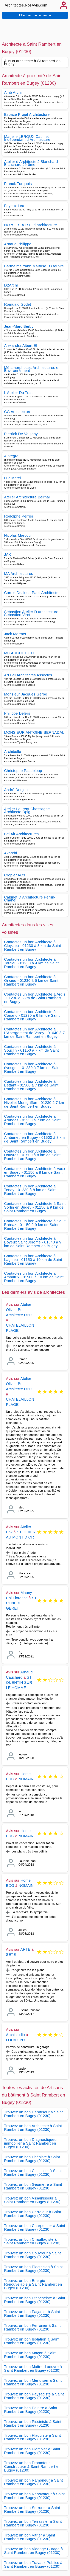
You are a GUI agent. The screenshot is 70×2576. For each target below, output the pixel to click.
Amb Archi (13, 92)
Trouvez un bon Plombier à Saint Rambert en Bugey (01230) (32, 2451)
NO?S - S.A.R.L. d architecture (30, 224)
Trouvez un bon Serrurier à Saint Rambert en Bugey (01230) (32, 2509)
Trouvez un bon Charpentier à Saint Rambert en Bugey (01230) (34, 2227)
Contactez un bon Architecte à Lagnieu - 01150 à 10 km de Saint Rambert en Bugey (33, 1259)
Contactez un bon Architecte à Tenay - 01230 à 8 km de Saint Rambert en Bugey (30, 1190)
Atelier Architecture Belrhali (27, 497)
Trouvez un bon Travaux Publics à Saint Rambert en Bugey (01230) (33, 2564)
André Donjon (16, 789)
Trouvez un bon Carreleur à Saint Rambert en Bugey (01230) (32, 2214)
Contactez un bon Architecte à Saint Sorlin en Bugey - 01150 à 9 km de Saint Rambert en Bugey (35, 1207)
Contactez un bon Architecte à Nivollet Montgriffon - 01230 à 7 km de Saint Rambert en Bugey (34, 1102)
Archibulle (12, 751)
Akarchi (10, 853)
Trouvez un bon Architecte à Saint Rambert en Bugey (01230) (33, 2128)
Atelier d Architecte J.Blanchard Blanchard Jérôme (31, 163)
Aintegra (11, 455)
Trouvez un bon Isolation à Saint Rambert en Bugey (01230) (31, 2341)
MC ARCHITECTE (19, 653)
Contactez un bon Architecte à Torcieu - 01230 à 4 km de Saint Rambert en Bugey (31, 963)
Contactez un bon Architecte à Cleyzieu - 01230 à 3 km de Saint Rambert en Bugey (32, 945)
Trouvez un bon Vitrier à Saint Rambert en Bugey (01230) (29, 2537)
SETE (11, 1955)
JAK (7, 554)
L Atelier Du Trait (18, 392)
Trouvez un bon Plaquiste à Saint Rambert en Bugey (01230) (32, 2437)
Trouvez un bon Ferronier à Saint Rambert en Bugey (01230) (32, 2327)
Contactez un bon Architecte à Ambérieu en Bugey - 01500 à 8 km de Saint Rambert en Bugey (34, 1137)
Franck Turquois (18, 183)
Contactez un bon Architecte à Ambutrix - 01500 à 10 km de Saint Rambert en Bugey (34, 1277)
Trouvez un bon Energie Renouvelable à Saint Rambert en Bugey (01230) (33, 2284)
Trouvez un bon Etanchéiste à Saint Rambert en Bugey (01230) (34, 2300)
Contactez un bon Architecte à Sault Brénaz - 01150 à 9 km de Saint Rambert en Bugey (35, 1224)
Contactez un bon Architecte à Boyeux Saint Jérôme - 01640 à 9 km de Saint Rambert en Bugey (32, 1242)
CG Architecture (17, 411)
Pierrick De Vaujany (21, 433)
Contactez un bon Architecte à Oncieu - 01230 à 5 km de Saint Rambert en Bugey (31, 980)
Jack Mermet (15, 633)
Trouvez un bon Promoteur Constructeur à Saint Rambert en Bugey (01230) (32, 2466)
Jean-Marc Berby (18, 326)
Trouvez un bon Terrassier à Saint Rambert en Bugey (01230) (33, 2523)
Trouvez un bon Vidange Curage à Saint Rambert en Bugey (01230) (33, 2551)
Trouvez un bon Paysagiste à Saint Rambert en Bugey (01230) (34, 2396)
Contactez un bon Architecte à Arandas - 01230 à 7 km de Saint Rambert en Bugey (32, 1120)
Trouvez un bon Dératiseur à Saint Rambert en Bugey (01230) (33, 2114)
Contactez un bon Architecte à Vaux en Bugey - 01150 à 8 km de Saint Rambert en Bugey (34, 1172)
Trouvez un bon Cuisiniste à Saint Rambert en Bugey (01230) (33, 2172)
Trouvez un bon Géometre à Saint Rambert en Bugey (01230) (33, 2186)
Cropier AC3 (14, 875)
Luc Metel (12, 478)
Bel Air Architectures (21, 833)
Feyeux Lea (14, 205)
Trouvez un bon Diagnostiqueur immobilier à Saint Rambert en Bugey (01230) (31, 2143)
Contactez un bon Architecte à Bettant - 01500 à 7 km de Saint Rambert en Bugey (31, 1085)
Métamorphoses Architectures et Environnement (31, 369)
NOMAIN (26, 1779)
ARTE (25, 1949)
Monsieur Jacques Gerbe (25, 694)
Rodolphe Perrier (18, 516)
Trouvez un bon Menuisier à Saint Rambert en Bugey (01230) (33, 2382)
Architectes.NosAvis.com (26, 5)
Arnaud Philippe (17, 244)
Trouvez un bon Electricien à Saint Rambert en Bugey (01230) (33, 2269)
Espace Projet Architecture (27, 114)
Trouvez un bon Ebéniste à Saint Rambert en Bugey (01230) (32, 2159)
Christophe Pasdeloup (23, 770)
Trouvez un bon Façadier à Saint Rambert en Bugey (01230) (32, 2314)
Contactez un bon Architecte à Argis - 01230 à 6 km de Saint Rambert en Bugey (34, 998)
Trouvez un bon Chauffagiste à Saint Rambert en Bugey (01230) (32, 2241)
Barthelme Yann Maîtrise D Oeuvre (34, 266)
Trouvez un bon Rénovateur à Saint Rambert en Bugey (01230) (34, 2496)
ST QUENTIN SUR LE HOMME (19, 1682)
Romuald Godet (17, 304)
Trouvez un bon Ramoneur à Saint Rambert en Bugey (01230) (33, 2482)
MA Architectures (18, 573)
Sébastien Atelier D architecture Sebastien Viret (31, 613)
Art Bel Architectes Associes (28, 675)
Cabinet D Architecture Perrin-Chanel (29, 899)
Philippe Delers (17, 713)
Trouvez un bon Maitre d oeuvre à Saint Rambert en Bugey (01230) (33, 2368)
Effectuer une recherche (35, 15)
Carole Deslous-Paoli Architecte (31, 592)
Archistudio (15, 2035)
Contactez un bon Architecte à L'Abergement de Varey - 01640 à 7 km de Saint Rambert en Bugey (34, 1033)
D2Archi (11, 285)
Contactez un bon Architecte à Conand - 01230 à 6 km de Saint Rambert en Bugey (32, 1015)
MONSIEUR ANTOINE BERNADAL (34, 732)
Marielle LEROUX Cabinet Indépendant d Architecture (27, 138)
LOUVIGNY (16, 2040)
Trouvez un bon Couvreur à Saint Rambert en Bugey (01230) (32, 2255)
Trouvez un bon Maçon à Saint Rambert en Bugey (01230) (30, 2355)
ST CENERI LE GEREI (21, 1603)
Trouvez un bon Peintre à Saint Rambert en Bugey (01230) (30, 2410)
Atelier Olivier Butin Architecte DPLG (20, 1309)
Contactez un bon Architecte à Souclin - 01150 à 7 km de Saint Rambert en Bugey (31, 1050)
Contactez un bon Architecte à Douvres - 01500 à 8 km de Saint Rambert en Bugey (32, 1155)
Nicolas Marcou (17, 535)
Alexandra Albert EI (20, 345)
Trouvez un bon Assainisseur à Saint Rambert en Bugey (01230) (32, 2200)
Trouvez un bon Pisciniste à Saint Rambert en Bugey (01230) (32, 2423)
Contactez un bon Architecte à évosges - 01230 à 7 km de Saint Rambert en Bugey (32, 1067)
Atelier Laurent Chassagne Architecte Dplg (27, 810)
